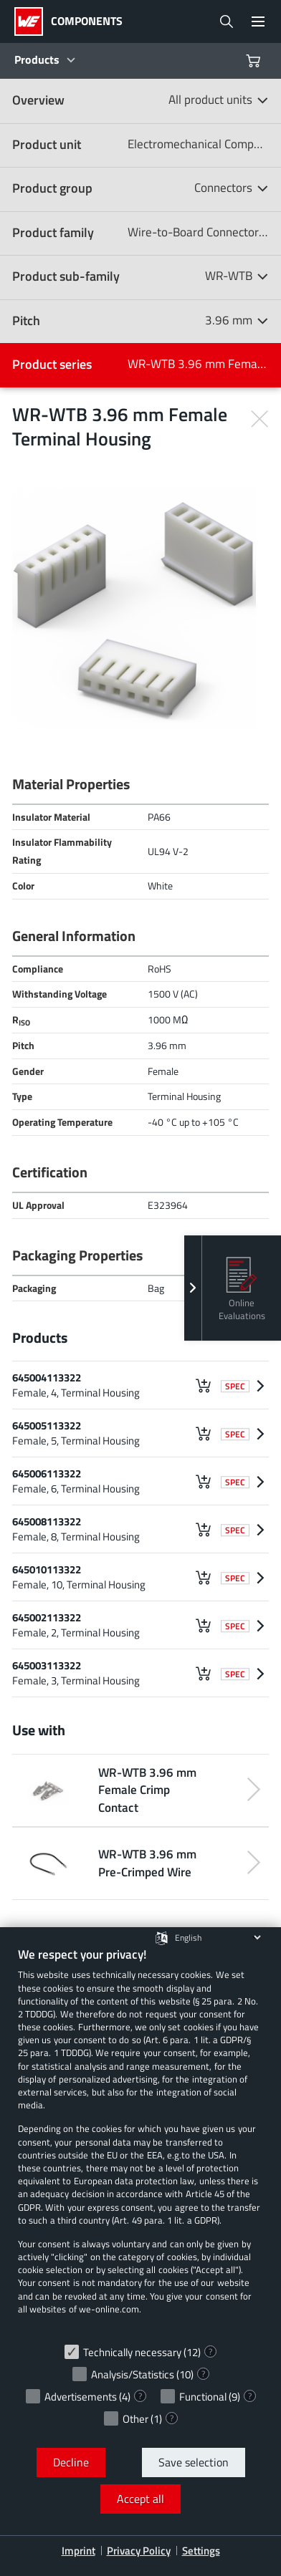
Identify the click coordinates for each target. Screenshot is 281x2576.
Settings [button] (201, 2550)
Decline (71, 2462)
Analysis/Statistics (132, 2374)
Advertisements (80, 2396)
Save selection (193, 2462)
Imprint (78, 2550)
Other (135, 2418)
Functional (203, 2396)
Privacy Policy (139, 2550)
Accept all (140, 2498)
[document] (140, 2141)
